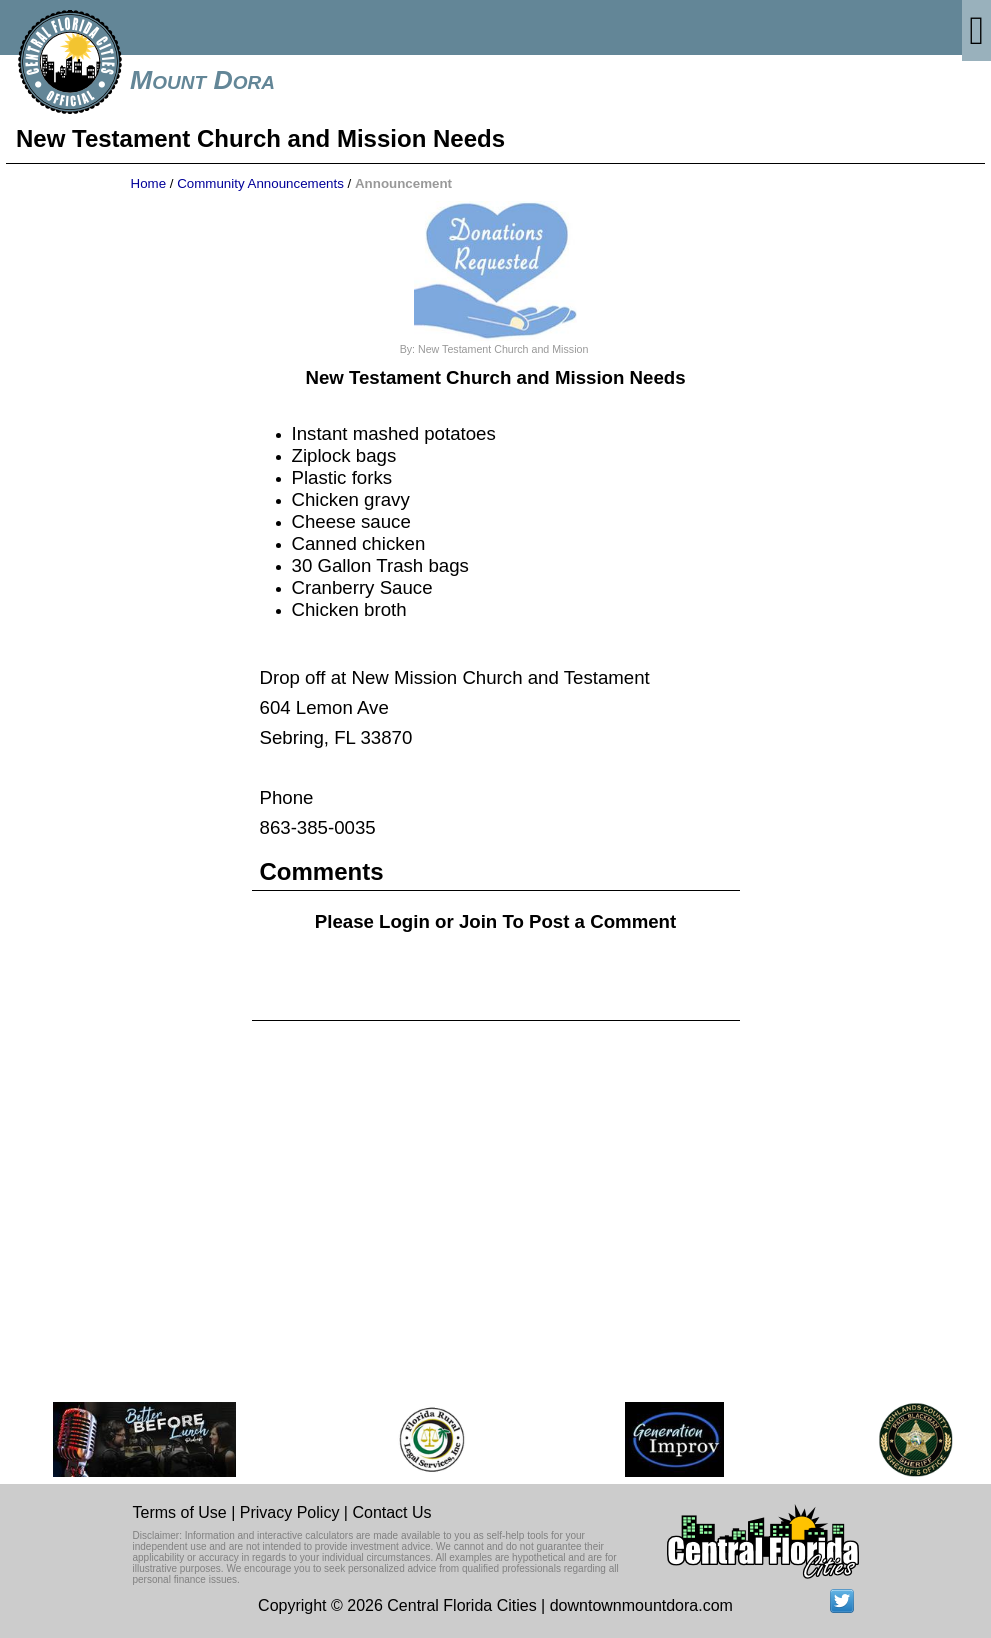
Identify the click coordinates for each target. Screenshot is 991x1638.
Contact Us (391, 1512)
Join (478, 921)
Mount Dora (202, 80)
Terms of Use (180, 1512)
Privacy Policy (290, 1512)
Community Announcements (260, 183)
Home (149, 183)
